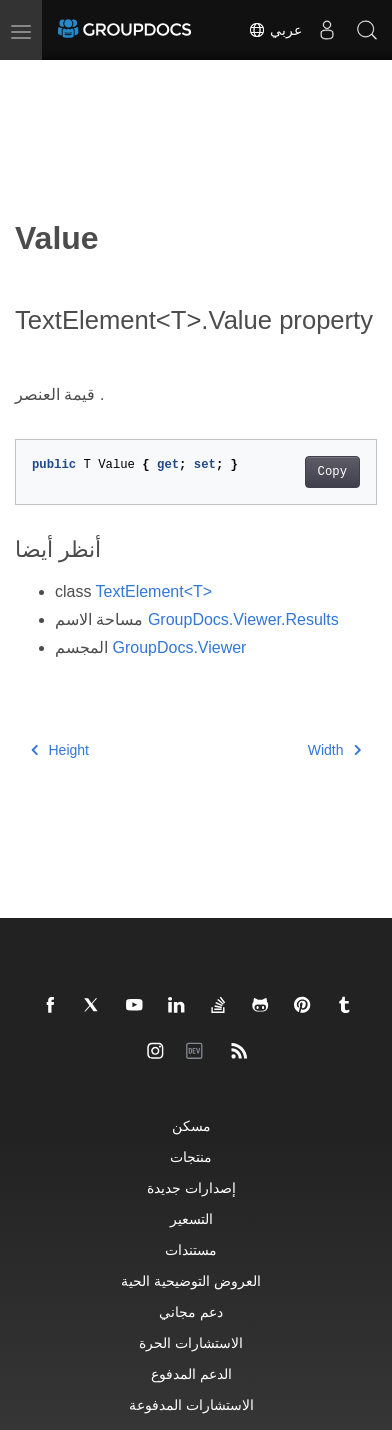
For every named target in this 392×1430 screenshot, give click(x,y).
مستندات (191, 1249)
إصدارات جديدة (191, 1187)
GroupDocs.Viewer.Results (243, 619)
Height (60, 750)
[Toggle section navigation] (32, 77)
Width (334, 750)
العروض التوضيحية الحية (191, 1280)
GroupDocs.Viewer (179, 647)
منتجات (191, 1156)
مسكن (191, 1125)
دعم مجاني (191, 1311)
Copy (332, 472)
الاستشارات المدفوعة (191, 1404)
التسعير (191, 1218)
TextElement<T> (154, 591)
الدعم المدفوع (191, 1373)
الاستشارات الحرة (191, 1342)
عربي (275, 30)
